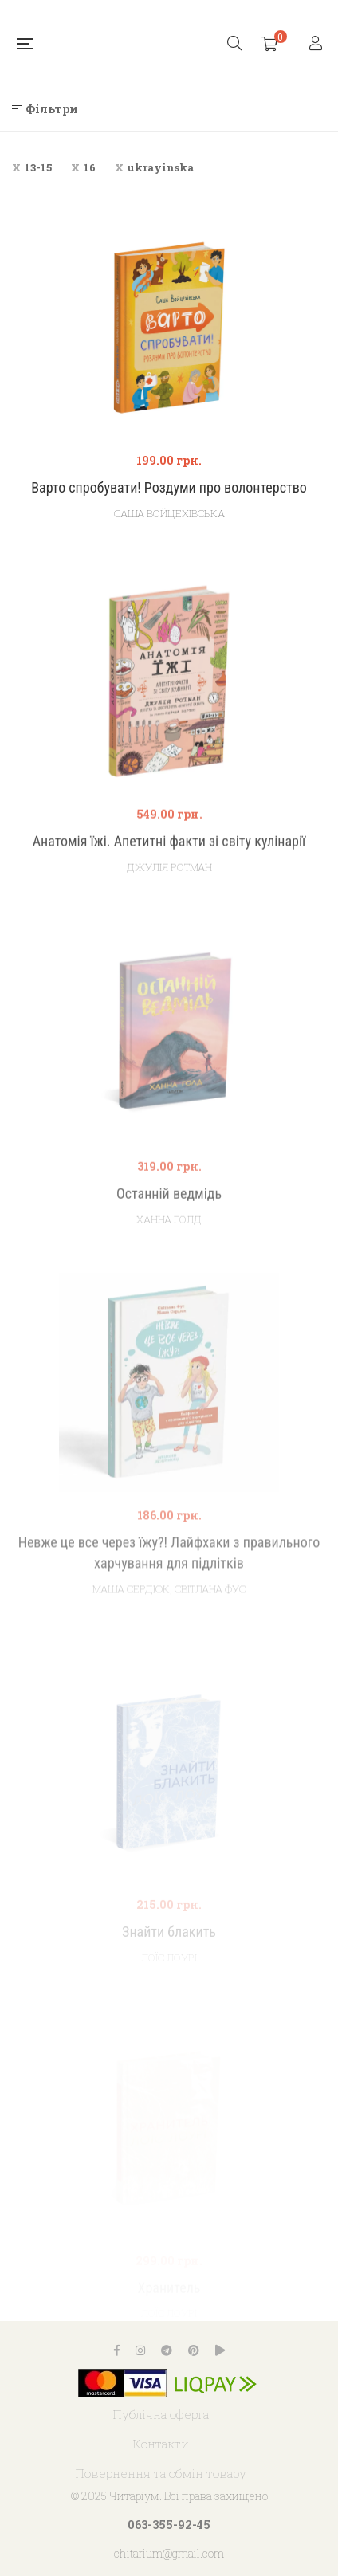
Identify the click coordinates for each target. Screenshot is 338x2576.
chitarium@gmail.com (169, 2553)
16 (90, 167)
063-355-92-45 (169, 2524)
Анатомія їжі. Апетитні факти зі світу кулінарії (169, 881)
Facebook (117, 2350)
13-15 (38, 167)
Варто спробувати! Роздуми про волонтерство (169, 487)
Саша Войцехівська (169, 513)
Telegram (166, 2350)
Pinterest (193, 2350)
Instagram (140, 2350)
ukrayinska (161, 167)
